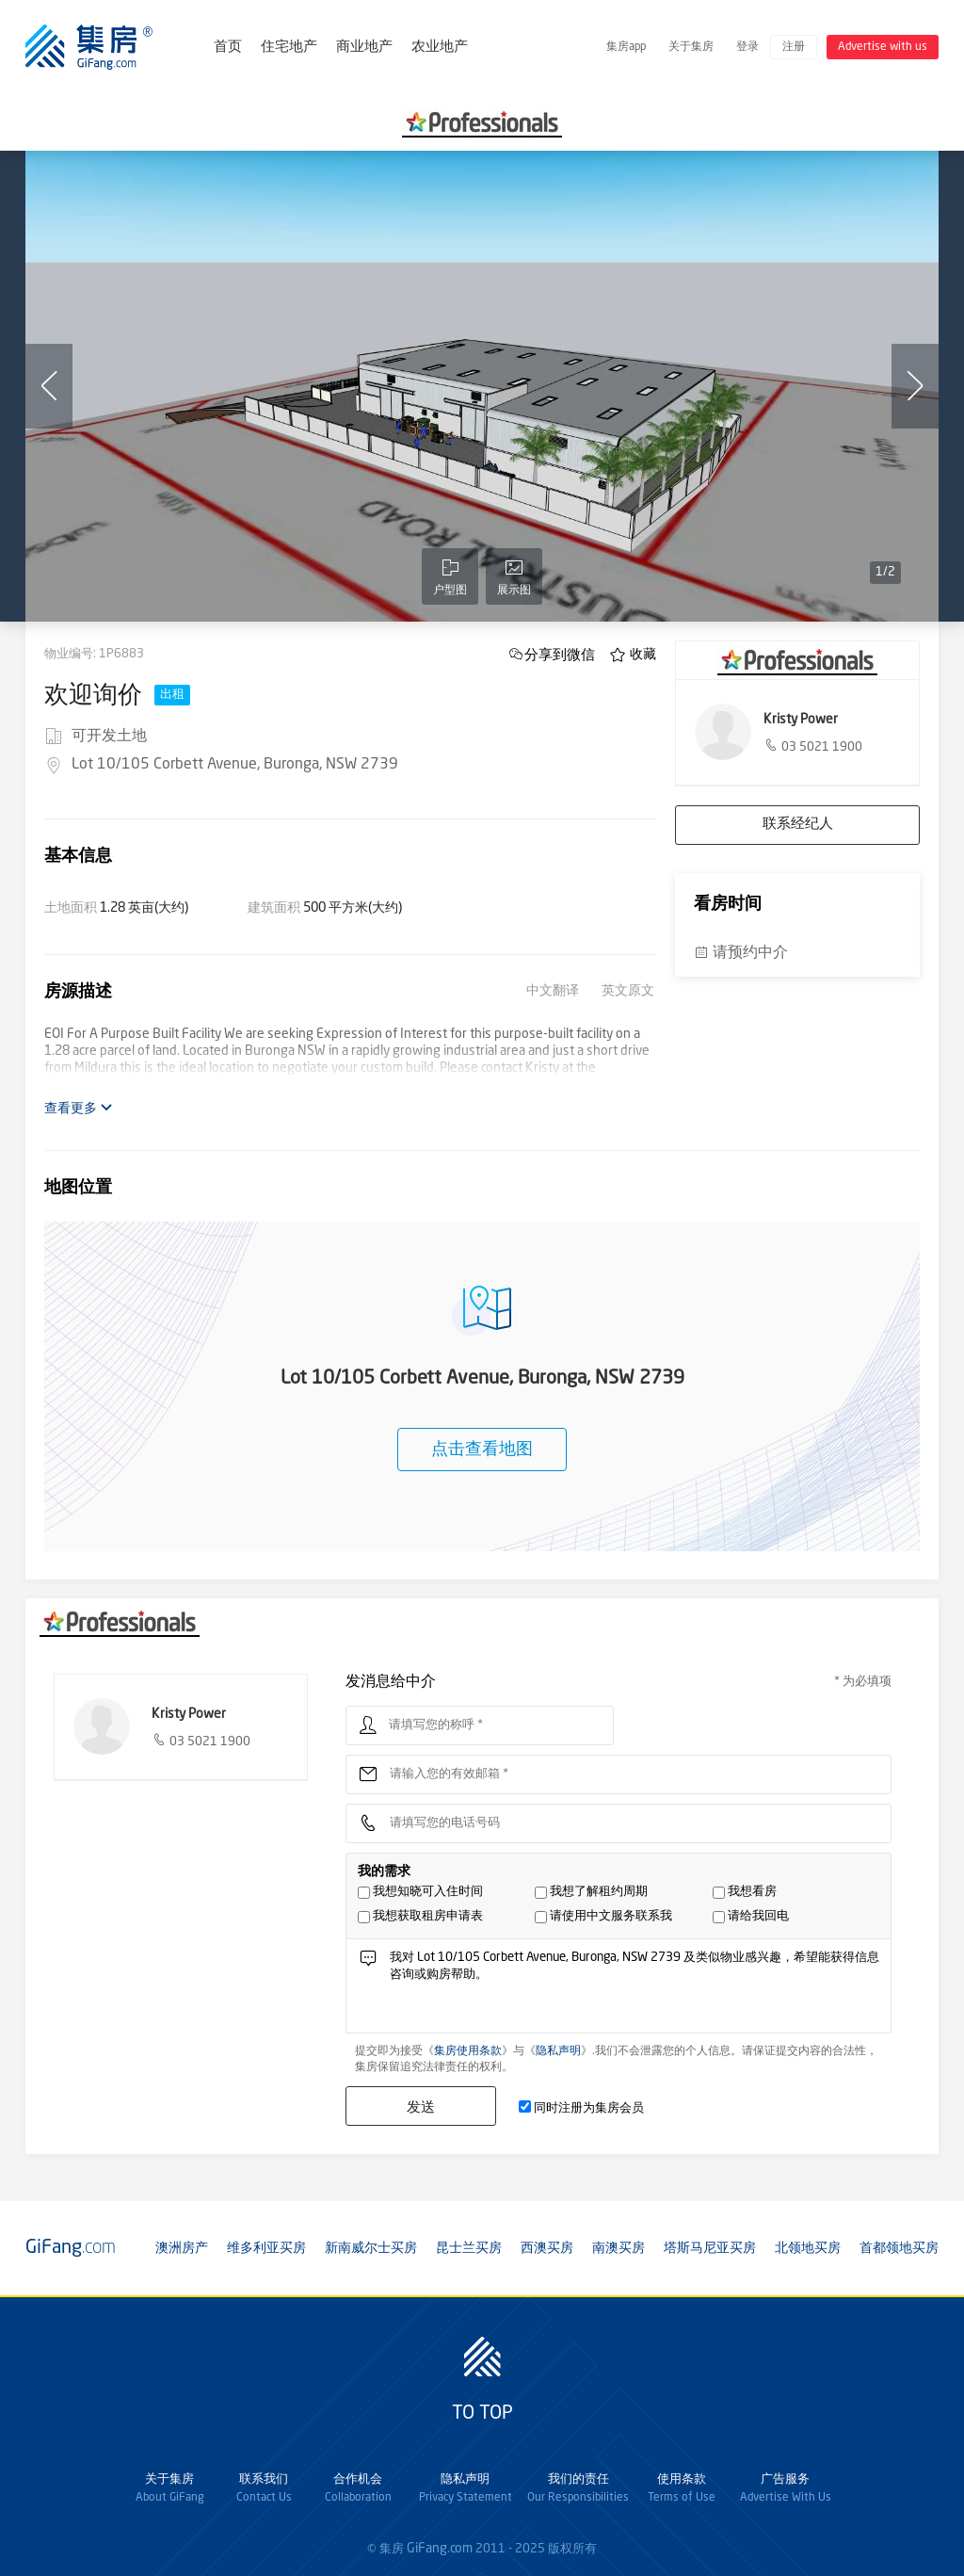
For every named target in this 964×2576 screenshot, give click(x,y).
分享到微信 (559, 654)
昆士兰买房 (469, 2248)
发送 (421, 2106)
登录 (747, 47)
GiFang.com (440, 2548)
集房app (626, 47)
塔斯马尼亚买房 (710, 2248)
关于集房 (691, 47)
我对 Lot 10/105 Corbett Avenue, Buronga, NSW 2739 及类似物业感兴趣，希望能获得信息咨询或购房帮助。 (634, 1991)
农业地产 (439, 48)
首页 (228, 48)
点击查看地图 (482, 1449)
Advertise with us (882, 47)
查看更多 (78, 1108)
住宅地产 (289, 48)
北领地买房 (808, 2248)
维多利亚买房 (266, 2248)
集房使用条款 (468, 2051)
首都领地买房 (899, 2248)
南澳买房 (618, 2248)
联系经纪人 (798, 825)
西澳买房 (547, 2248)
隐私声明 (558, 2051)
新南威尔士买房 (371, 2248)
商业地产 (364, 48)
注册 (793, 47)
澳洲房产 (181, 2248)
